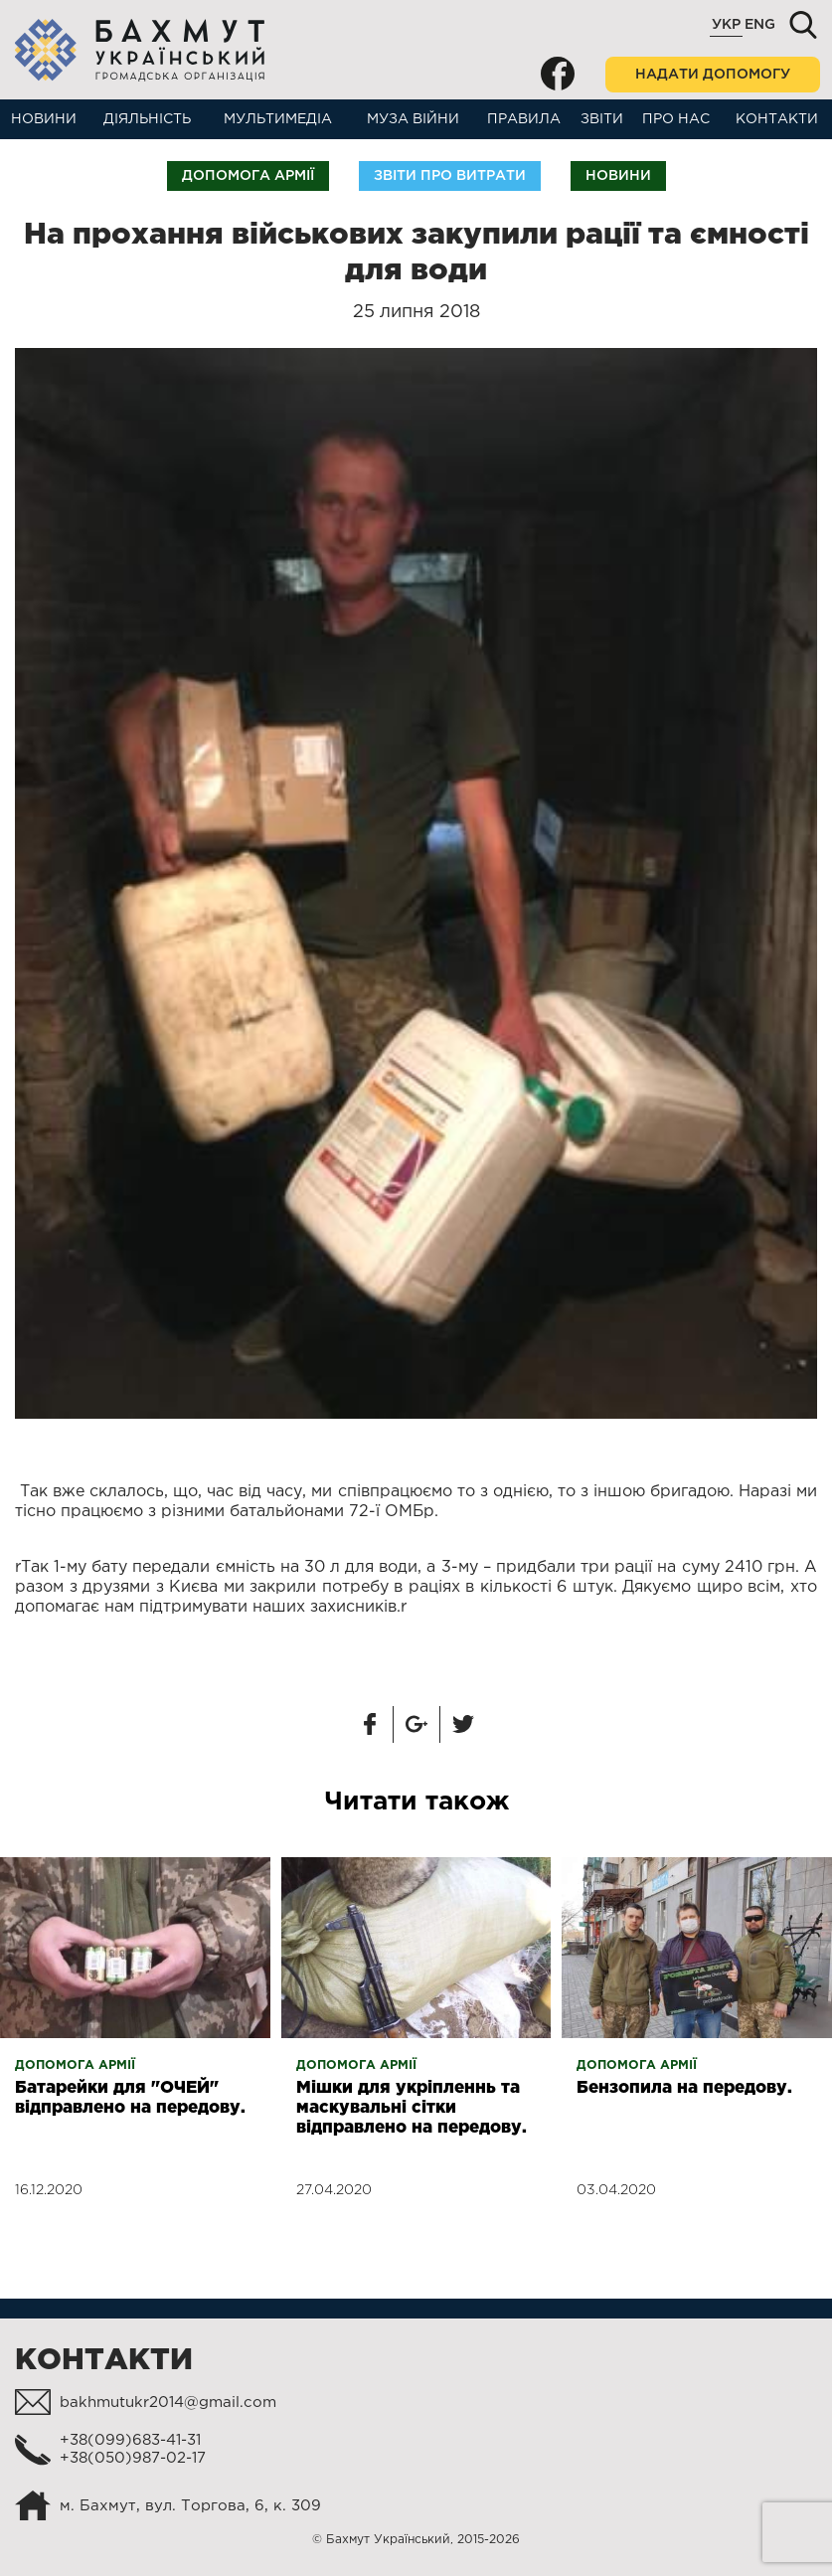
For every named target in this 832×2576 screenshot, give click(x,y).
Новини (44, 119)
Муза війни (413, 119)
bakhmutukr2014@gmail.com (168, 2402)
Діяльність (147, 119)
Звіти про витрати (450, 176)
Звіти (602, 119)
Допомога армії (248, 176)
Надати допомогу (712, 75)
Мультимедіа (278, 119)
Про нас (676, 119)
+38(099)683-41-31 (130, 2440)
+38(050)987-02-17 (133, 2458)
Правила (524, 119)
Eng (760, 25)
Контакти (777, 119)
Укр (726, 25)
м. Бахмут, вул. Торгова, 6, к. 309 (190, 2505)
